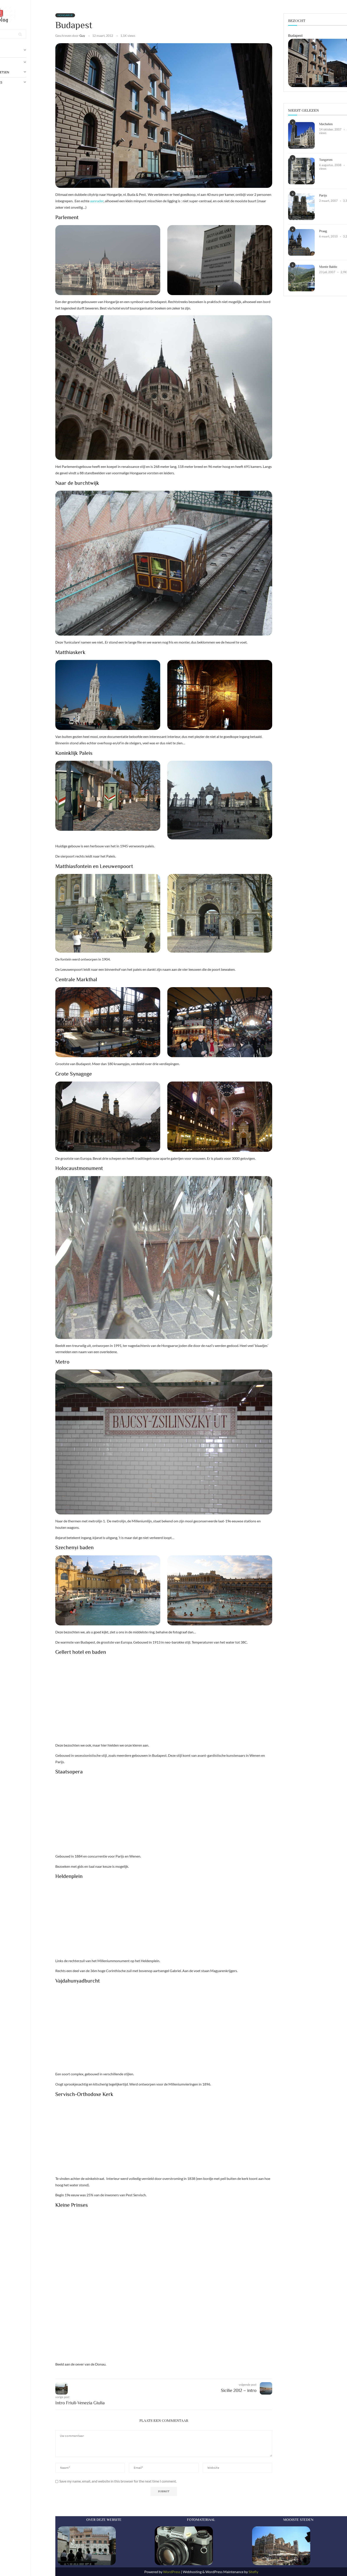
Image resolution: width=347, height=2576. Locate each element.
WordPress (171, 2572)
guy (82, 35)
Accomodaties (27, 82)
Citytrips (27, 62)
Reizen (27, 51)
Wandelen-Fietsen (27, 72)
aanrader (97, 201)
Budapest (295, 35)
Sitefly (253, 2572)
